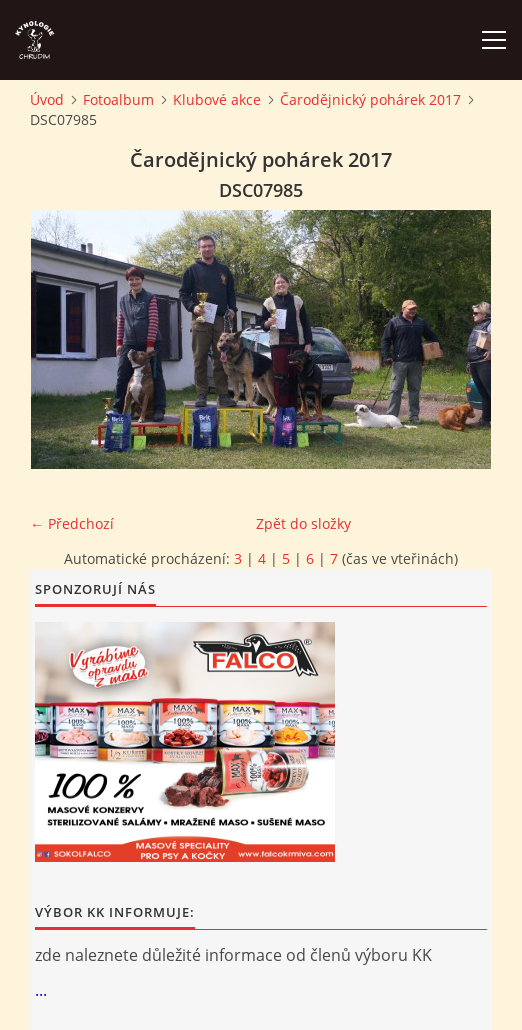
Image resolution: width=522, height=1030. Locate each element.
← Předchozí (72, 523)
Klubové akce (217, 99)
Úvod (47, 99)
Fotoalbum (118, 99)
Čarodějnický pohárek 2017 (370, 99)
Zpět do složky (303, 523)
